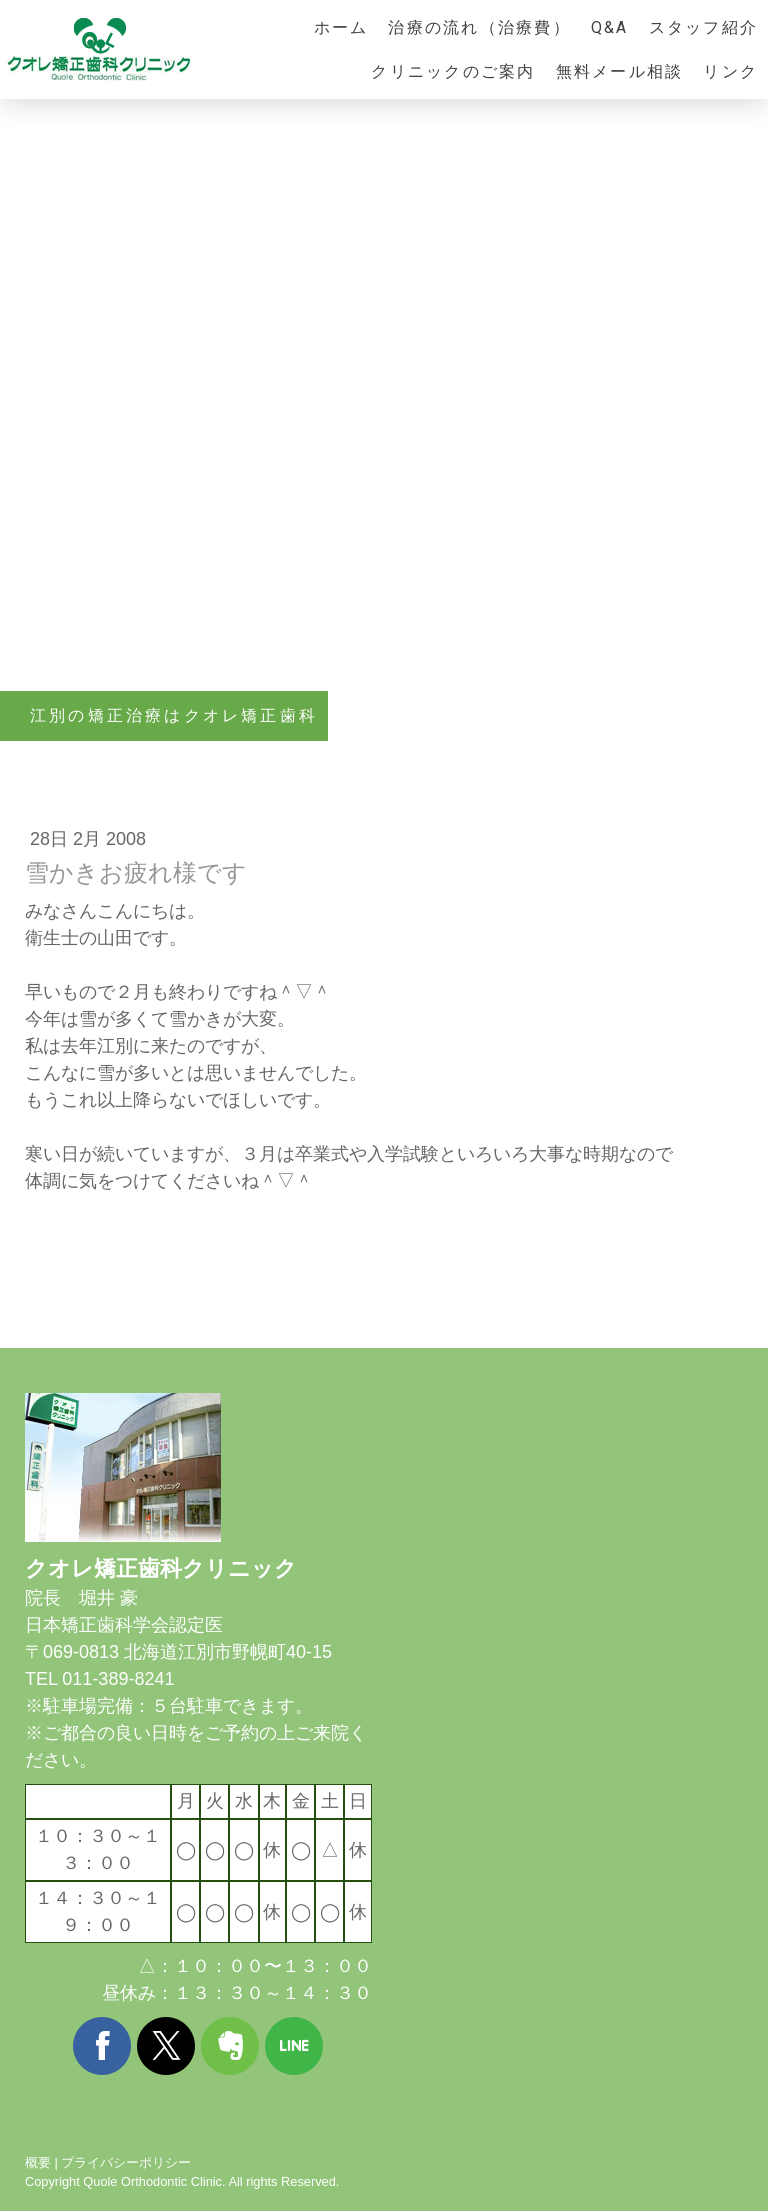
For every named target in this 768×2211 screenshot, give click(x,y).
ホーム (341, 27)
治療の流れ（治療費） (479, 27)
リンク (730, 71)
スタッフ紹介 (703, 27)
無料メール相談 (620, 71)
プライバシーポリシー (126, 2162)
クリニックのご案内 (453, 71)
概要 (38, 2162)
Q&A (610, 27)
